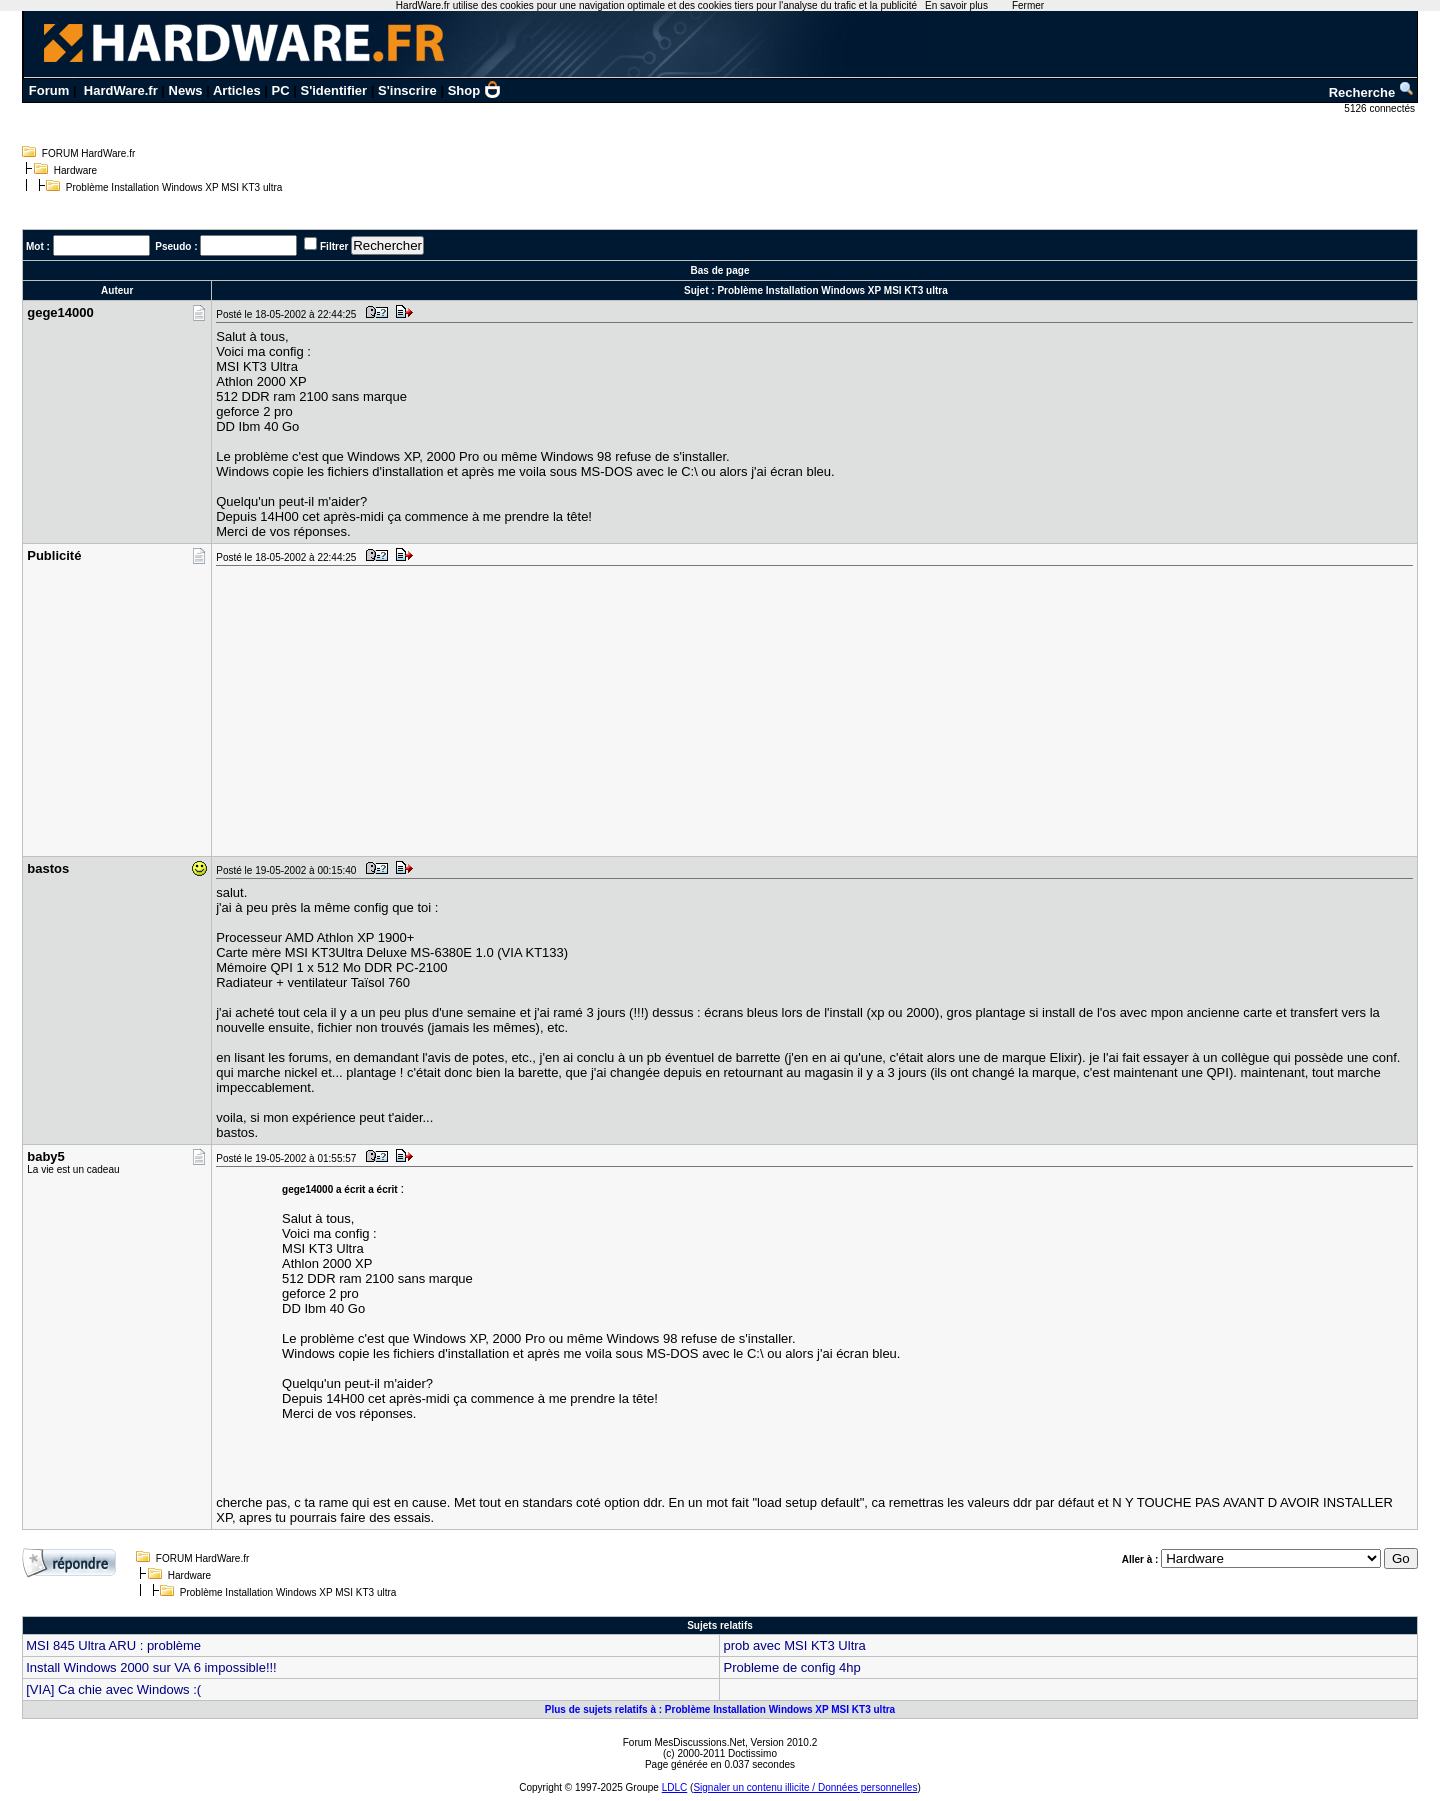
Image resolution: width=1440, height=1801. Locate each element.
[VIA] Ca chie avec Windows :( (113, 1689)
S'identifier (333, 90)
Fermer (1028, 5)
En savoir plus (956, 5)
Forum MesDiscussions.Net (684, 1742)
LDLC (675, 1787)
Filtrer (334, 246)
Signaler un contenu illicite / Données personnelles (805, 1787)
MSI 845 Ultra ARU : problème (113, 1645)
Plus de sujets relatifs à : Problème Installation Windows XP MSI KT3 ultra (720, 1709)
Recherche (1372, 92)
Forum (49, 90)
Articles (237, 90)
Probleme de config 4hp (791, 1667)
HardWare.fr (121, 90)
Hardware (75, 170)
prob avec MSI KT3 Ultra (794, 1645)
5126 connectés (1380, 108)
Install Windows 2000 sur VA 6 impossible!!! (151, 1667)
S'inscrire (407, 90)
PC (281, 90)
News (186, 90)
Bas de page (720, 270)
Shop (475, 90)
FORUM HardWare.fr (89, 153)
